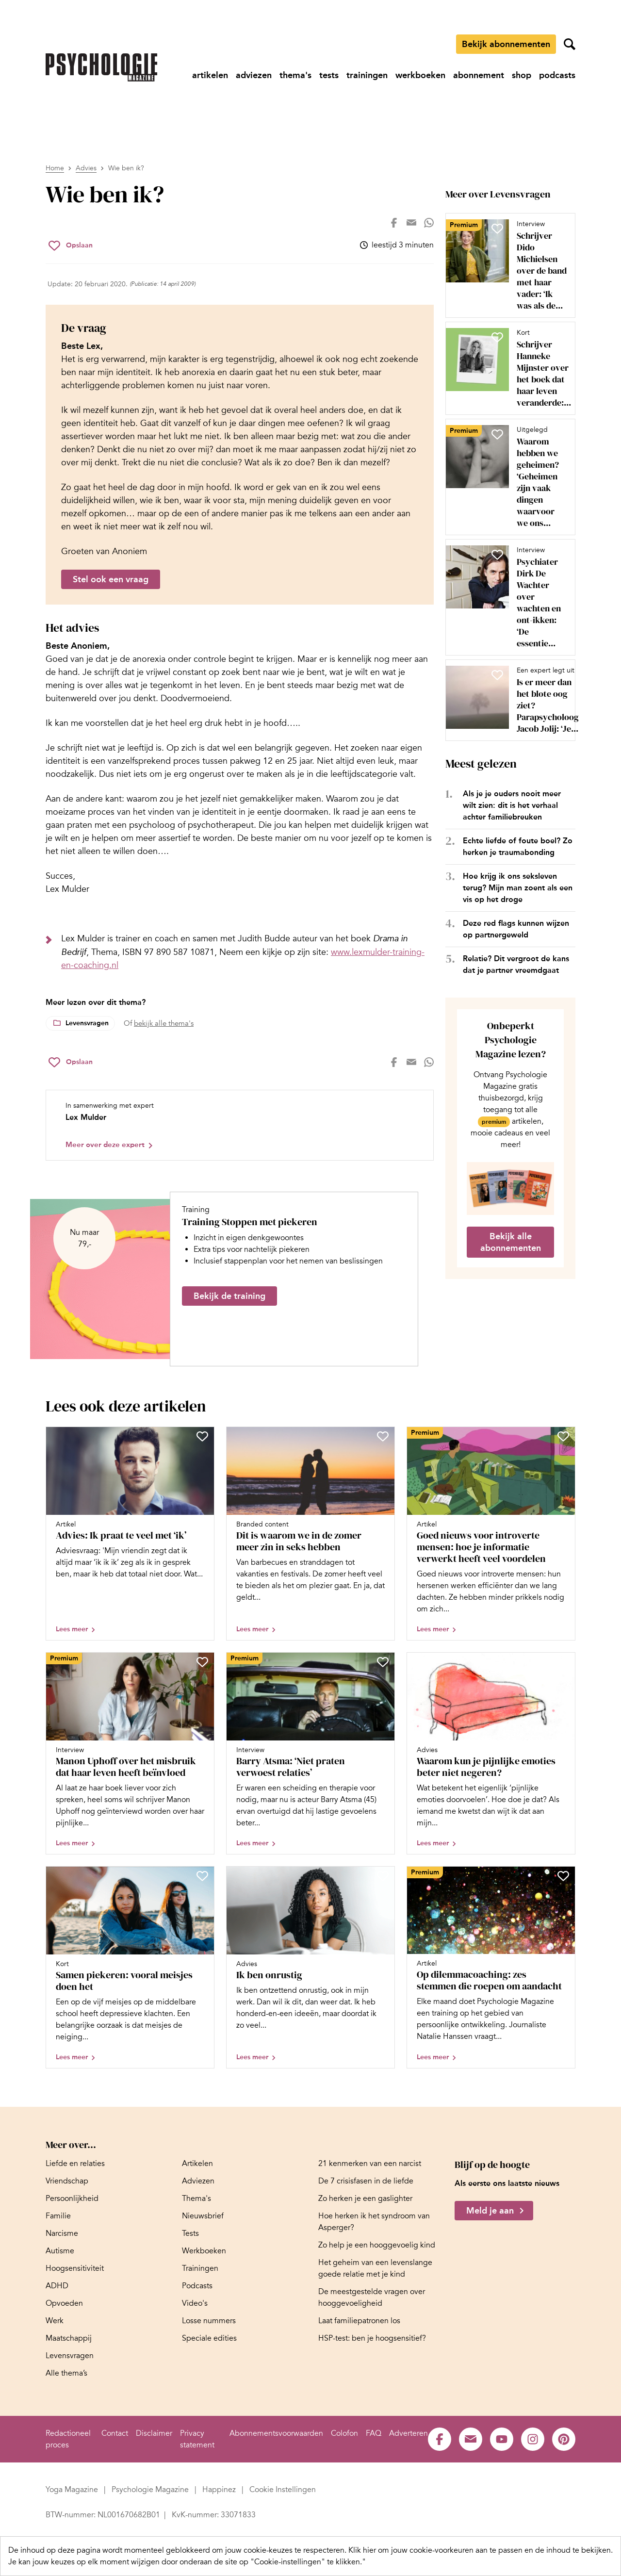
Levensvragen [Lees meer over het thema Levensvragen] (87, 1023)
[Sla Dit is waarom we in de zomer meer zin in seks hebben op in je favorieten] (383, 1436)
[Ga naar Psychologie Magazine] (151, 2489)
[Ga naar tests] (329, 75)
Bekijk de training (229, 1296)
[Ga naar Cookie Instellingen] (282, 2489)
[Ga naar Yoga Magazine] (73, 2489)
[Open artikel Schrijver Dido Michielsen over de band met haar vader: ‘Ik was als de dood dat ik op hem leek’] (506, 265)
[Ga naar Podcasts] (197, 2286)
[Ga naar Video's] (195, 2303)
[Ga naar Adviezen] (198, 2181)
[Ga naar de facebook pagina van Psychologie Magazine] (439, 2439)
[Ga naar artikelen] (210, 75)
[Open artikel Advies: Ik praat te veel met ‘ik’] (130, 1533)
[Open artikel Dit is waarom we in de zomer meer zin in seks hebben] (310, 1533)
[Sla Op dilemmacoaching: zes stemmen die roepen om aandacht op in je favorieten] (563, 1876)
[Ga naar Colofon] (344, 2433)
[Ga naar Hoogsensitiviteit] (75, 2268)
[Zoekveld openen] (569, 44)
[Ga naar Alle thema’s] (66, 2373)
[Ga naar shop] (521, 75)
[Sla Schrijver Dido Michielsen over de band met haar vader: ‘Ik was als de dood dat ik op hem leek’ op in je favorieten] (497, 228)
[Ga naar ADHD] (57, 2286)
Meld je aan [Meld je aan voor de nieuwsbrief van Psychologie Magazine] (490, 2210)
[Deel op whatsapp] (429, 223)
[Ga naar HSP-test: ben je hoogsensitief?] (372, 2338)
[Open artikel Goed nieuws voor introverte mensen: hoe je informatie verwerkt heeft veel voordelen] (491, 1533)
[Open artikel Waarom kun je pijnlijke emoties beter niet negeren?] (491, 1753)
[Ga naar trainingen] (367, 75)
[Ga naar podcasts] (557, 75)
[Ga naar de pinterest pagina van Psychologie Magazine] (563, 2439)
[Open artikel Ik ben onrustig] (310, 1967)
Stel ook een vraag (110, 579)
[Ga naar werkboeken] (420, 75)
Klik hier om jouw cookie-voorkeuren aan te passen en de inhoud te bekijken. (480, 2550)
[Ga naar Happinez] (220, 2489)
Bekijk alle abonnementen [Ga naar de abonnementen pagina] (510, 1242)
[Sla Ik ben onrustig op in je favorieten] (383, 1876)
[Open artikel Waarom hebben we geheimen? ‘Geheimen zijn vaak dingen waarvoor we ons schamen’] (506, 477)
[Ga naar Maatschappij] (69, 2338)
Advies (86, 168)
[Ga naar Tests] (190, 2233)
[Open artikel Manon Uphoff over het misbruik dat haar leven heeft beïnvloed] (130, 1753)
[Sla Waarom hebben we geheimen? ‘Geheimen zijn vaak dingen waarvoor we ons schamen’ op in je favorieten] (497, 434)
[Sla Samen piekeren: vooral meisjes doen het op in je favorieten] (202, 1876)
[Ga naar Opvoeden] (64, 2303)
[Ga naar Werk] (55, 2321)
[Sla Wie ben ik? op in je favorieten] (71, 245)
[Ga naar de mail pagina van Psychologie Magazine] (470, 2439)
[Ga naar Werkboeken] (204, 2251)
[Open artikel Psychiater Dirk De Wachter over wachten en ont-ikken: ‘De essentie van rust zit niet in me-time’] (506, 597)
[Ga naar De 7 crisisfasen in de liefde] (365, 2181)
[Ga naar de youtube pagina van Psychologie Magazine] (501, 2439)
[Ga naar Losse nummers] (209, 2321)
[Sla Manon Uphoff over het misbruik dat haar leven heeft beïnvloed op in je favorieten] (202, 1662)
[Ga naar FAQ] (373, 2433)
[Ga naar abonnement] (478, 75)
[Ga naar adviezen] (254, 75)
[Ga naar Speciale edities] (209, 2338)
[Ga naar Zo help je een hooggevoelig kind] (376, 2245)
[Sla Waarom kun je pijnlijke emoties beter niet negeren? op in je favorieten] (563, 1662)
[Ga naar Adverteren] (408, 2433)
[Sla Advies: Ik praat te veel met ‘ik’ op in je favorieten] (202, 1436)
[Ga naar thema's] (295, 75)
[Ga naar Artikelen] (197, 2163)
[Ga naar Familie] (58, 2216)
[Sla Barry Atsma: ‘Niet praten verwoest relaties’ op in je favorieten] (383, 1662)
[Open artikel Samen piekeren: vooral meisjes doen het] (130, 1967)
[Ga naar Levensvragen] (70, 2356)
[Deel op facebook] (394, 223)
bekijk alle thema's (164, 1023)
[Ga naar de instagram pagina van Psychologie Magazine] (532, 2439)
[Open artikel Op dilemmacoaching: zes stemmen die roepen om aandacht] (491, 1967)
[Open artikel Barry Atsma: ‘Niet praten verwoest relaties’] (310, 1753)
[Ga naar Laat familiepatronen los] (359, 2321)
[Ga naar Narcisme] (62, 2233)
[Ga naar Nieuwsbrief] (203, 2216)
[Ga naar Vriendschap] (67, 2181)
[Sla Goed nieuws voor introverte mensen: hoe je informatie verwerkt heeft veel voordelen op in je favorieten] (563, 1436)
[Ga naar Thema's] (196, 2198)
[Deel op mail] (411, 223)
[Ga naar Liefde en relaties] (75, 2163)
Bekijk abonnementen (506, 44)
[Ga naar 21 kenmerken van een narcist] (369, 2163)
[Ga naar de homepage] (101, 67)
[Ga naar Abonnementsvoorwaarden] (276, 2433)
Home (55, 168)
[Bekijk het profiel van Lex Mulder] (240, 1125)
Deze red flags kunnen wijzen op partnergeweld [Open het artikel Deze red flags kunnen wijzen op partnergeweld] (516, 929)
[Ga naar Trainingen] (200, 2268)
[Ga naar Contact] (114, 2433)
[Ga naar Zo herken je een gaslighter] (365, 2198)
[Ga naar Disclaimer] (154, 2433)
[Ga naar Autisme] (60, 2251)
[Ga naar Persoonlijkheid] (72, 2198)
